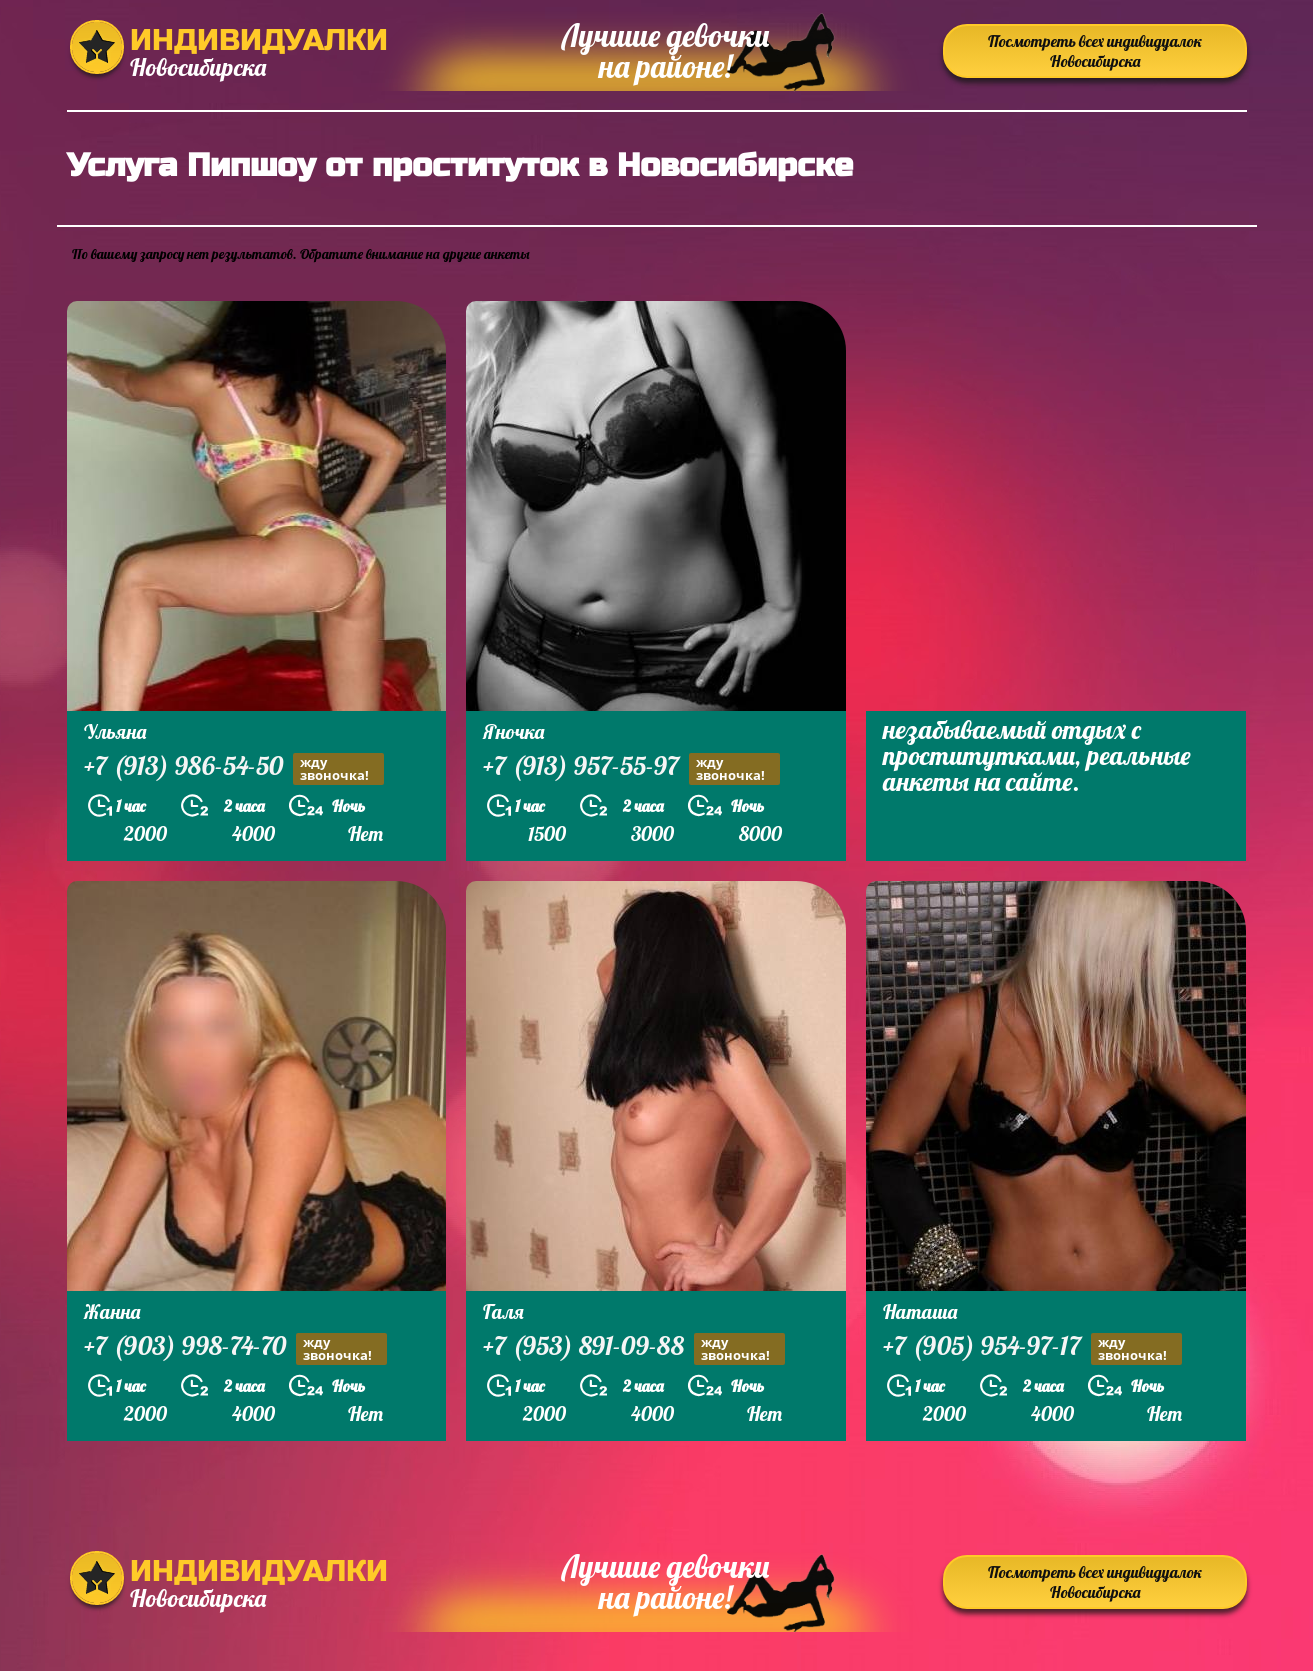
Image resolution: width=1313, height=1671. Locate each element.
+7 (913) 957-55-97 (631, 768)
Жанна (112, 1311)
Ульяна (115, 731)
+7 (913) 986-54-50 (234, 768)
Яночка (513, 731)
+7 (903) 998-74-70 (235, 1348)
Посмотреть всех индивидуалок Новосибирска (1095, 51)
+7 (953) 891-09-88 (634, 1348)
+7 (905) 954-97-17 (1032, 1348)
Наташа (920, 1311)
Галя (503, 1311)
